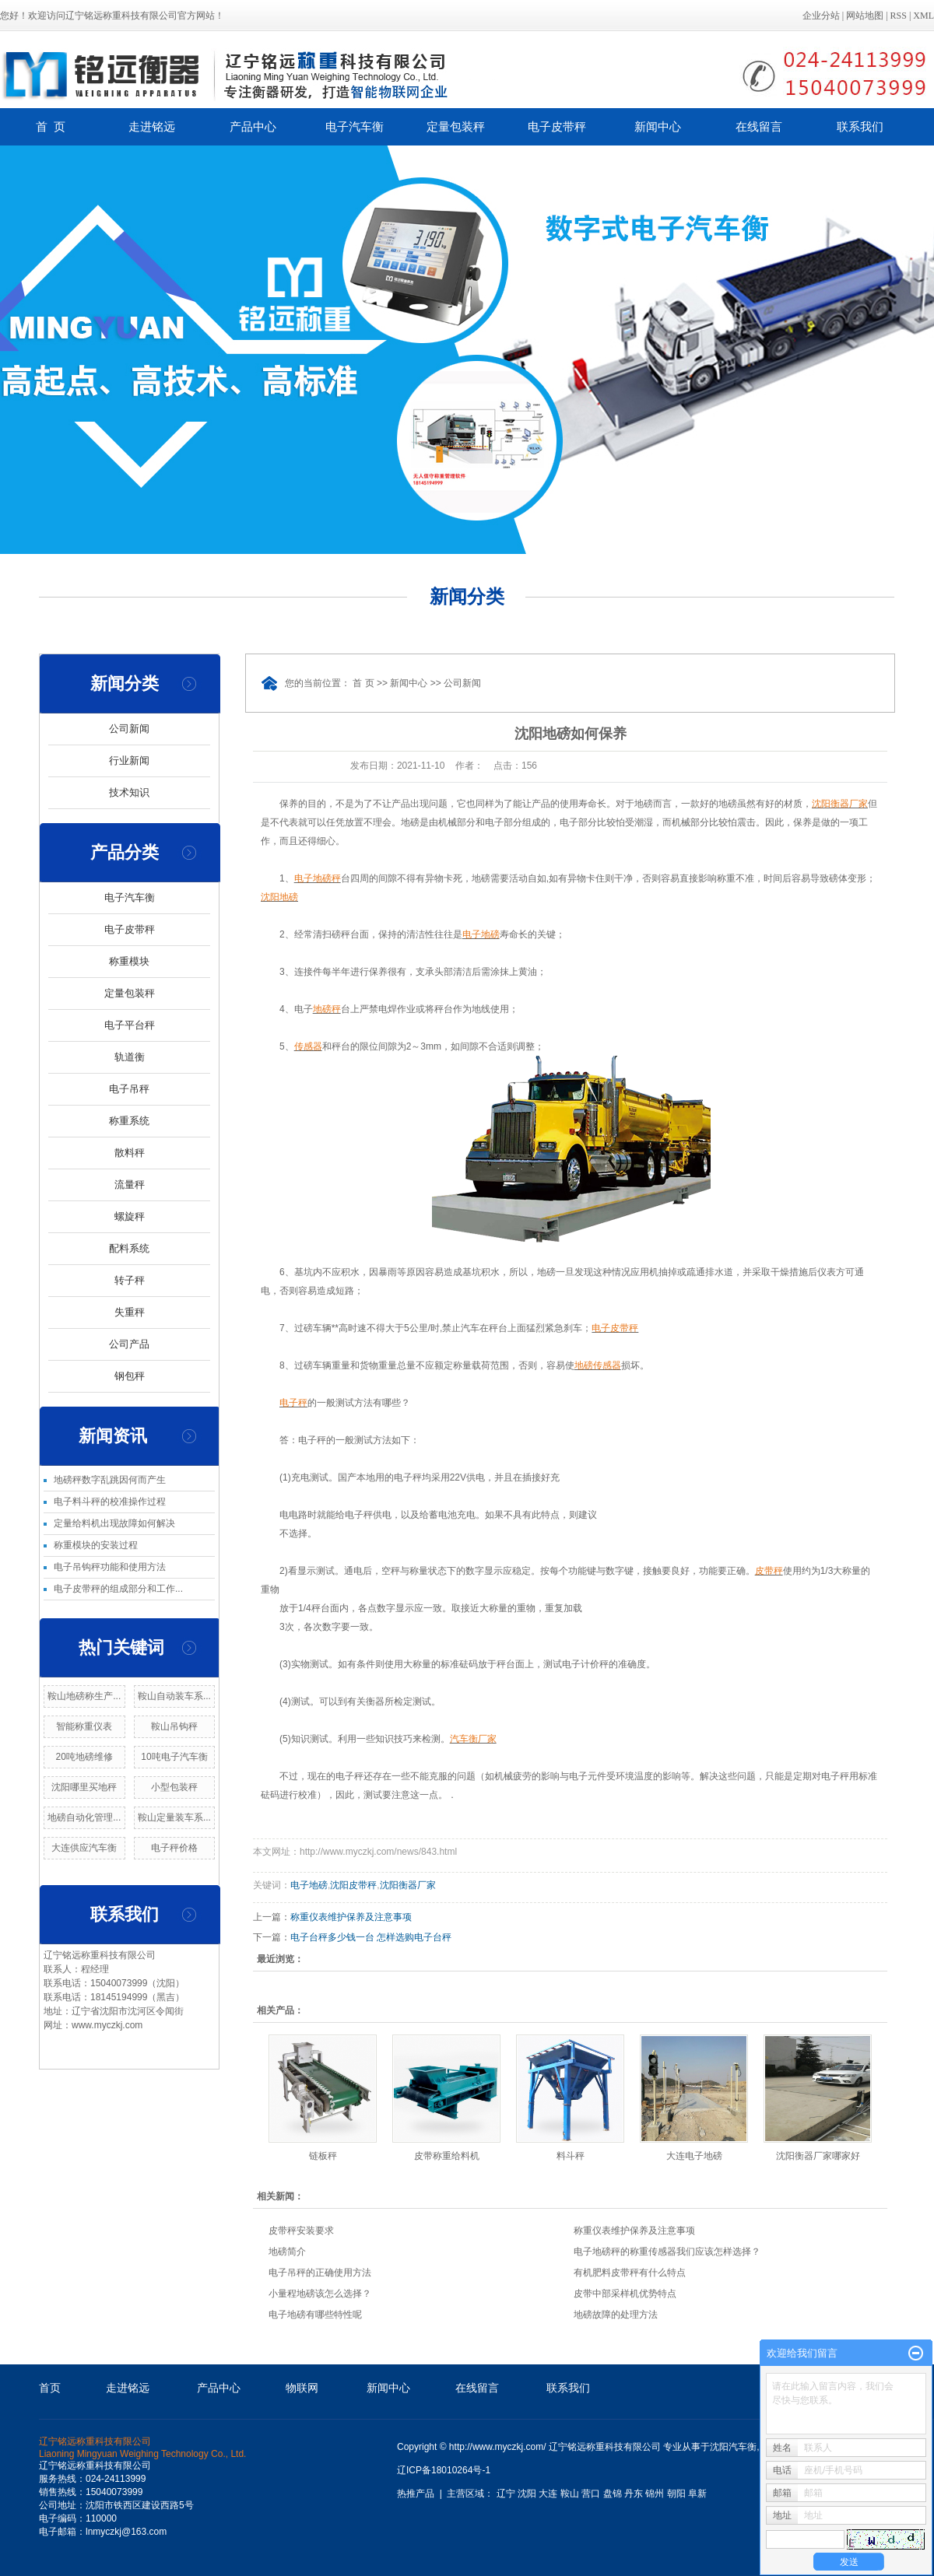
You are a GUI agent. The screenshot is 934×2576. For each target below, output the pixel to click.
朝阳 (676, 2493)
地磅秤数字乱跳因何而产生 (110, 1479)
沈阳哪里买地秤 (84, 1787)
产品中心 (253, 126)
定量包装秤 (456, 126)
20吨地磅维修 (84, 1756)
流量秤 (129, 1184)
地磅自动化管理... (84, 1817)
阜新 (697, 2493)
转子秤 (129, 1280)
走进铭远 (151, 126)
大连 (548, 2493)
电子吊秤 (129, 1089)
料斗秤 (571, 2155)
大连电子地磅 (694, 2155)
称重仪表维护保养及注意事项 (351, 1917)
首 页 (50, 126)
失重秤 (129, 1312)
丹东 (633, 2493)
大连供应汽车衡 (84, 1847)
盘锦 (612, 2493)
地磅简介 (287, 2251)
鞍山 (569, 2493)
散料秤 (129, 1152)
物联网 (302, 2387)
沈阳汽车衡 (733, 2446)
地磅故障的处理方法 (616, 2314)
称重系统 (129, 1121)
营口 (590, 2493)
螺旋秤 (129, 1216)
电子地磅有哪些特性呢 (315, 2314)
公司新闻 (129, 728)
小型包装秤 (174, 1787)
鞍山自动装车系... (174, 1696)
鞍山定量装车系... (174, 1817)
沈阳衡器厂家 (408, 1885)
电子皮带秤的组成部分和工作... (118, 1588)
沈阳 (527, 2493)
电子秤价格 (174, 1847)
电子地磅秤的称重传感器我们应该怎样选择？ (667, 2251)
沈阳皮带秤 (353, 1885)
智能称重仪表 (84, 1726)
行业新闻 (129, 760)
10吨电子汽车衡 (174, 1756)
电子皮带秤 (557, 126)
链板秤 (323, 2155)
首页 (50, 2387)
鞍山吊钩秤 (174, 1726)
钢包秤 (129, 1376)
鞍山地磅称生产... (84, 1696)
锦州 (654, 2493)
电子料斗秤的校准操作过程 (110, 1501)
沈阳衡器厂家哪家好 (818, 2155)
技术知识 (129, 792)
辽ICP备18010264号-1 (443, 2470)
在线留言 (759, 126)
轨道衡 (129, 1057)
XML (923, 15)
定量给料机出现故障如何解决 (114, 1523)
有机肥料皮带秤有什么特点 (630, 2272)
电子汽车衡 (354, 126)
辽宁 (506, 2493)
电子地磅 (309, 1885)
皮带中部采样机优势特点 (625, 2293)
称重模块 (129, 961)
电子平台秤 (129, 1025)
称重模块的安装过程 (96, 1545)
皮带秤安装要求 (301, 2230)
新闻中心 (657, 126)
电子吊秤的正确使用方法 (320, 2272)
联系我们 (860, 126)
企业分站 (821, 15)
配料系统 (129, 1248)
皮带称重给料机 (446, 2155)
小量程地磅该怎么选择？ (320, 2293)
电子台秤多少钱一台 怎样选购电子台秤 (370, 1937)
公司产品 (129, 1344)
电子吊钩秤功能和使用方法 (110, 1566)
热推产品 (415, 2493)
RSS (898, 15)
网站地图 (864, 15)
